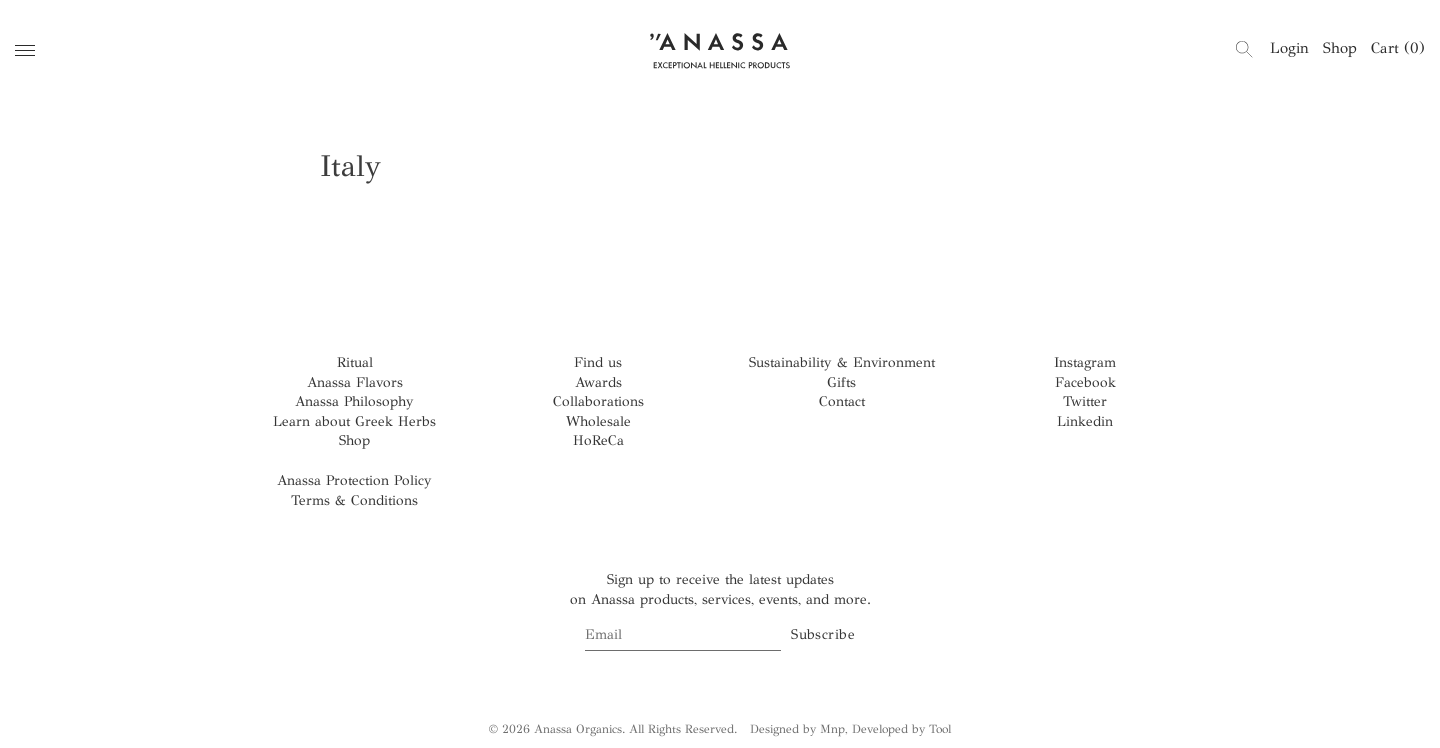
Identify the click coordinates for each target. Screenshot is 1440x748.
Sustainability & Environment (842, 362)
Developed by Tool (901, 729)
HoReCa (598, 440)
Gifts (841, 382)
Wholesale (598, 421)
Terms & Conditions (354, 500)
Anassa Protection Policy (354, 480)
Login (1289, 48)
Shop (1340, 48)
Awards (598, 382)
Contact (842, 401)
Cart (1398, 48)
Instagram (1085, 362)
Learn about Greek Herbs (354, 421)
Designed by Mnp (797, 729)
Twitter (1085, 401)
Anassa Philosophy (354, 401)
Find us (598, 362)
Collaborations (598, 401)
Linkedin (1085, 421)
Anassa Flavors (355, 382)
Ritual (355, 362)
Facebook (1085, 382)
